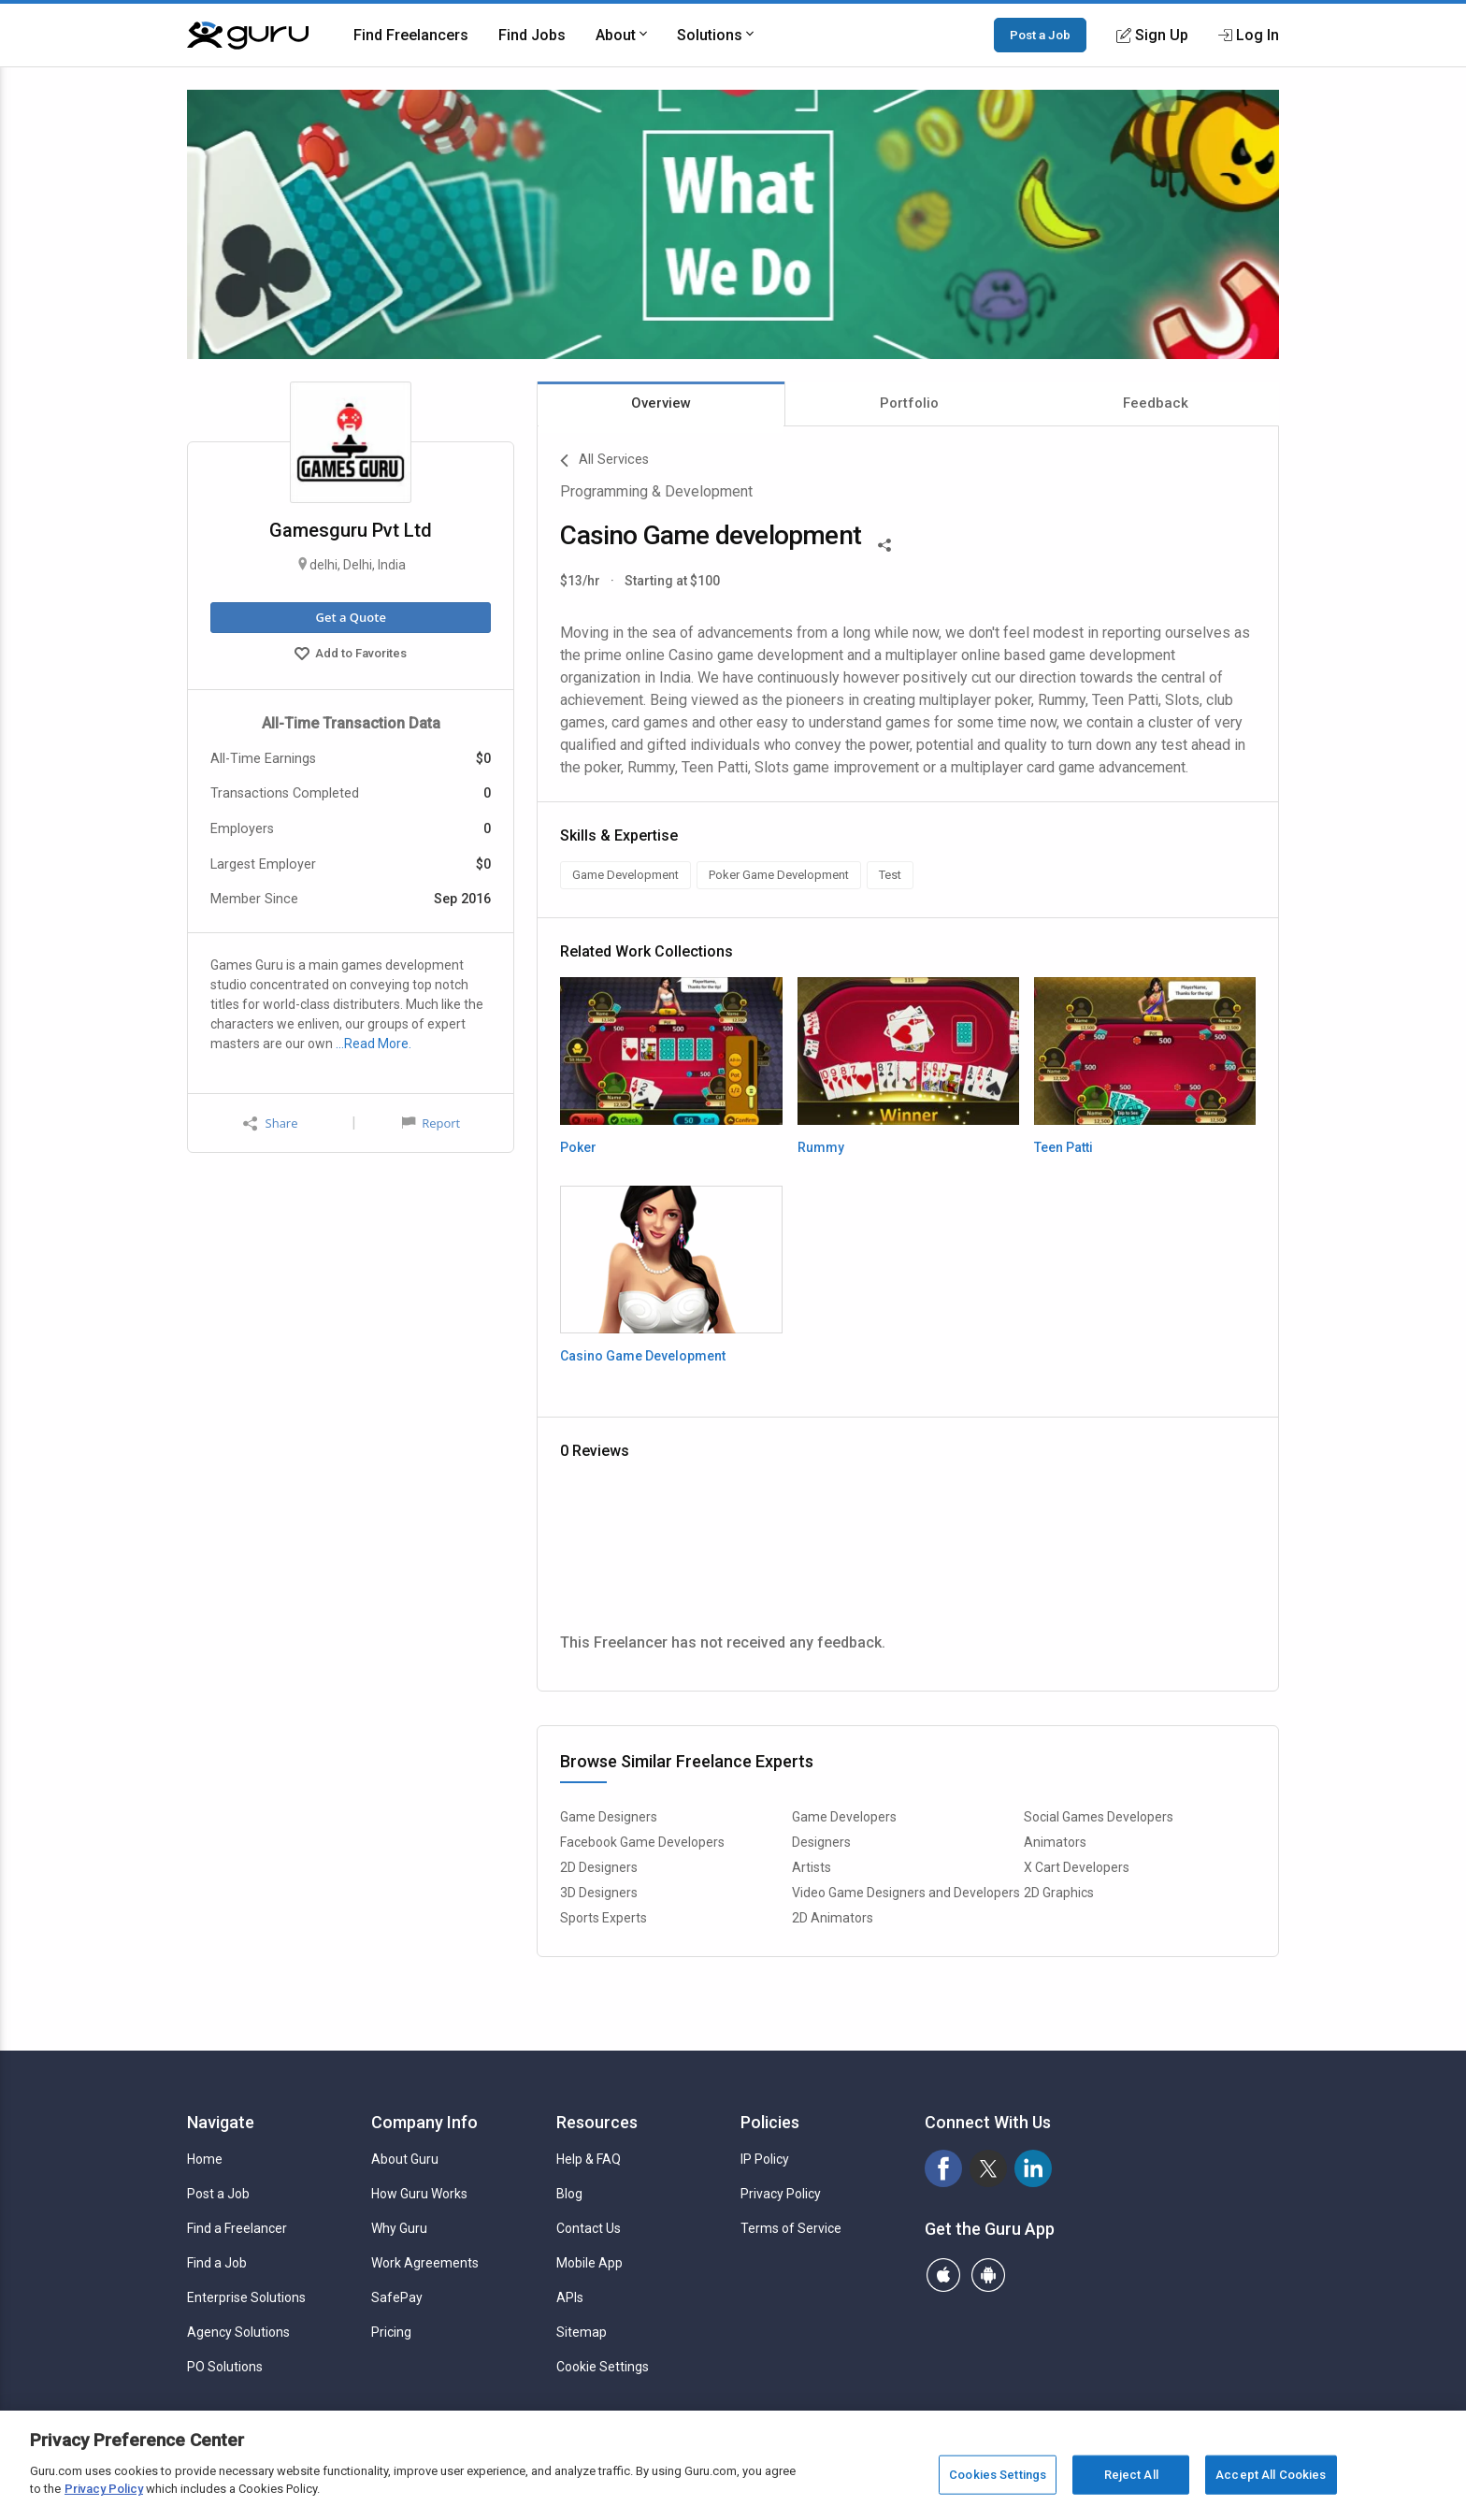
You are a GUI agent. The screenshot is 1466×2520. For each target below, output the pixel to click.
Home (205, 2159)
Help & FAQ (588, 2159)
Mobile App (589, 2262)
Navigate (220, 2122)
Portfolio (909, 403)
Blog (569, 2193)
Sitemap (581, 2332)
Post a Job (1040, 34)
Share (270, 1123)
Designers (821, 1842)
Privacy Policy (780, 2193)
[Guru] (248, 36)
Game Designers (608, 1816)
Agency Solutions (238, 2332)
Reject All (1131, 2475)
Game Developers (844, 1816)
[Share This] (884, 543)
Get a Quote (350, 617)
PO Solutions (225, 2366)
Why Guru (399, 2228)
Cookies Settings (997, 2475)
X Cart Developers (1076, 1867)
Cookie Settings (602, 2366)
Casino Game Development (643, 1355)
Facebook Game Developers (642, 1842)
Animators (1055, 1842)
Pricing (391, 2332)
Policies (769, 2122)
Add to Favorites (351, 655)
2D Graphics (1059, 1892)
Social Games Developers (1098, 1816)
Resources (597, 2122)
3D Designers (599, 1892)
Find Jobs (532, 35)
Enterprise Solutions (246, 2297)
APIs (569, 2297)
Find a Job (217, 2262)
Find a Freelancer (237, 2228)
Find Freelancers (410, 35)
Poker (578, 1147)
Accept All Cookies (1270, 2475)
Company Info (424, 2122)
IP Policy (764, 2159)
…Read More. (373, 1043)
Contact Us (588, 2228)
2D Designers (599, 1867)
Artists (811, 1867)
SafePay (397, 2297)
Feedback (1155, 403)
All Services (604, 461)
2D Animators (832, 1917)
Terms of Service (790, 2228)
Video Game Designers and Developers (906, 1892)
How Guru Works (419, 2193)
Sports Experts (603, 1917)
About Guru (404, 2159)
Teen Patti (1063, 1147)
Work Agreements (425, 2262)
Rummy (821, 1147)
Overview (661, 403)
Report (431, 1123)
